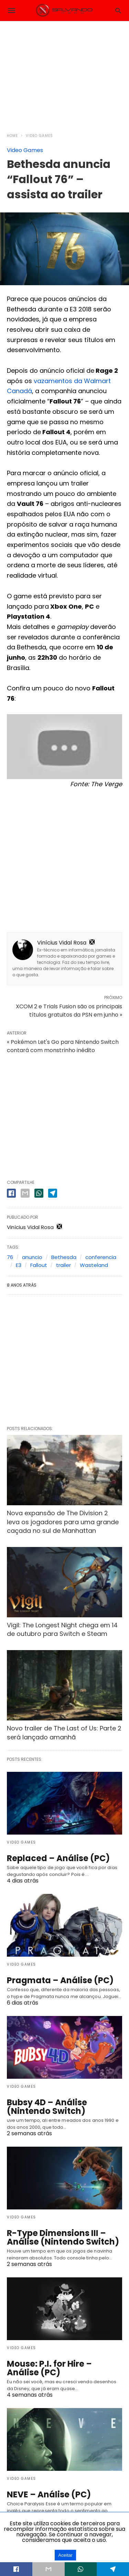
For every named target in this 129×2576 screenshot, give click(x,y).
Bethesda (63, 1257)
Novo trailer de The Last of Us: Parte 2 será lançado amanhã (64, 1732)
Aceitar (65, 2555)
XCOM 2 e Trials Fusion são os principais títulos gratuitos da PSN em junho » (69, 1010)
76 (10, 1257)
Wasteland (94, 1265)
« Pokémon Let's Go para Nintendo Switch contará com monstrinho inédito (63, 1046)
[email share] (25, 1193)
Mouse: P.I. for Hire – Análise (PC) (49, 2368)
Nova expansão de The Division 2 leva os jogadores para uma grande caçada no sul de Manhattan (63, 1522)
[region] (64, 72)
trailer (63, 1265)
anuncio (32, 1257)
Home (12, 135)
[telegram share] (52, 1193)
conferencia (100, 1257)
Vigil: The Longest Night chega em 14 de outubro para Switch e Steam (62, 1629)
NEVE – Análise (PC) (49, 2494)
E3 (18, 1265)
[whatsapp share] (38, 1193)
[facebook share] (11, 1193)
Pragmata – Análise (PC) (60, 1980)
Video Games (39, 135)
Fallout (38, 1265)
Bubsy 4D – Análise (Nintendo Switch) (47, 2107)
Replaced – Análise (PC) (58, 1858)
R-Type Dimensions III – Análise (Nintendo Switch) (63, 2237)
